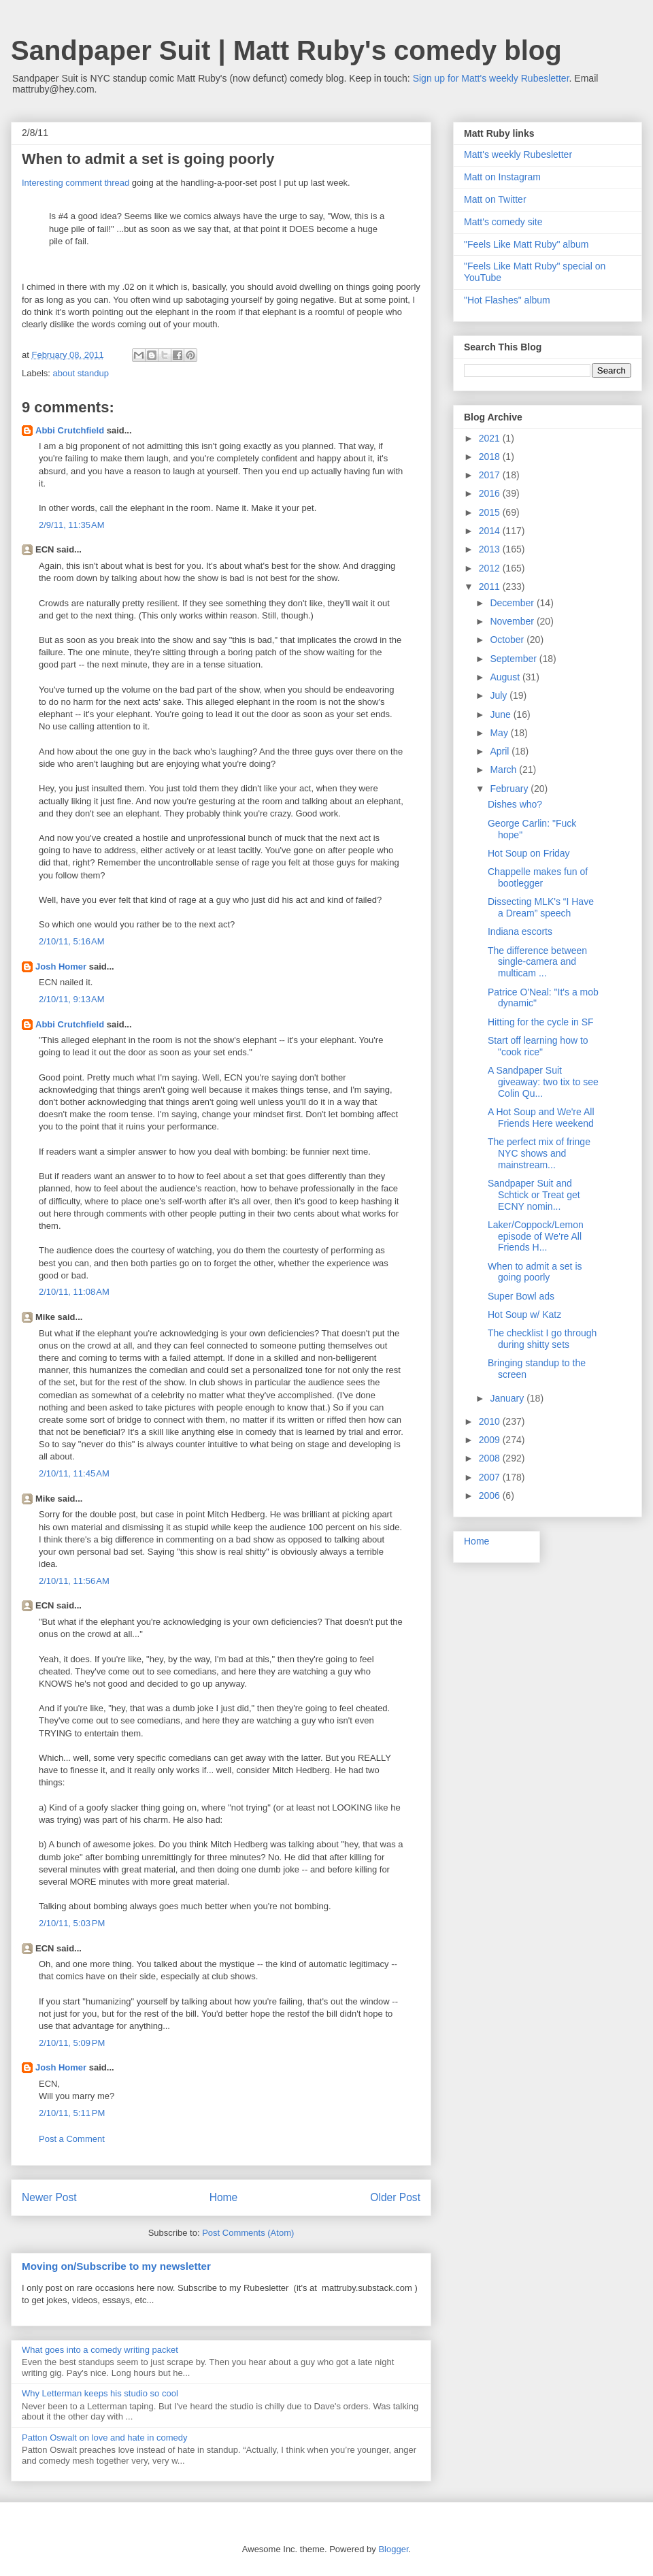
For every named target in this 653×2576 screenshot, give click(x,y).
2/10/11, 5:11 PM (72, 2113)
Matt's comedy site (503, 221)
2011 (491, 586)
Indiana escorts (520, 931)
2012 (491, 568)
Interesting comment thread (75, 183)
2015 (491, 512)
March (504, 769)
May (500, 732)
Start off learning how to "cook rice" (538, 1046)
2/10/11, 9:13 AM (72, 999)
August (506, 677)
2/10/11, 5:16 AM (72, 941)
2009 (491, 1439)
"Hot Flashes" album (507, 300)
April (501, 751)
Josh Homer (60, 966)
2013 (491, 549)
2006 (491, 1495)
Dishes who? (515, 804)
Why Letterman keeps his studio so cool (100, 2393)
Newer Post (49, 2197)
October (508, 639)
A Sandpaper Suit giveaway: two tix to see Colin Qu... (543, 1082)
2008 (491, 1458)
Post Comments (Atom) (248, 2233)
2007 (491, 1477)
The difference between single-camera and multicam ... (537, 962)
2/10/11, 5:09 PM (72, 2043)
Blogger (393, 2549)
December (513, 602)
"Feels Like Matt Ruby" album (526, 244)
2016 (491, 493)
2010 (491, 1421)
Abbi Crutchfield (69, 430)
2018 (491, 456)
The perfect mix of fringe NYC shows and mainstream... (539, 1153)
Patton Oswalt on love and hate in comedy (105, 2437)
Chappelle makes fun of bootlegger (538, 877)
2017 (491, 474)
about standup (81, 373)
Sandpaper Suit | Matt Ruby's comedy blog (286, 50)
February (510, 788)
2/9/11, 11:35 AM (72, 525)
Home (224, 2197)
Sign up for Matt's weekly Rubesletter (491, 78)
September (514, 658)
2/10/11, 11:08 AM (74, 1292)
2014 (491, 530)
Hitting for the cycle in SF (541, 1022)
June (501, 714)
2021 (491, 438)
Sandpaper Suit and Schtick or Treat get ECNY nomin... (534, 1195)
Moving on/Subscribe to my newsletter (116, 2266)
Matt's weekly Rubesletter (518, 154)
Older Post (395, 2197)
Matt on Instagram (502, 176)
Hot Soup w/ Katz (524, 1314)
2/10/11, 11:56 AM (74, 1581)
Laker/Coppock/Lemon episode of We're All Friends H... (536, 1236)
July (499, 695)
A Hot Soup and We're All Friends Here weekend (541, 1117)
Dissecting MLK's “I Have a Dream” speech (541, 907)
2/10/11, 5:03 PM (72, 1923)
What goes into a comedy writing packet (100, 2350)
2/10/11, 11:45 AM (74, 1473)
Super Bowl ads (521, 1296)
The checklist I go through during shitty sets (542, 1338)
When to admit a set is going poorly (535, 1272)
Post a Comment (72, 2139)
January (508, 1398)
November (513, 621)
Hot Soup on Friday (529, 853)
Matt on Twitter (495, 199)
